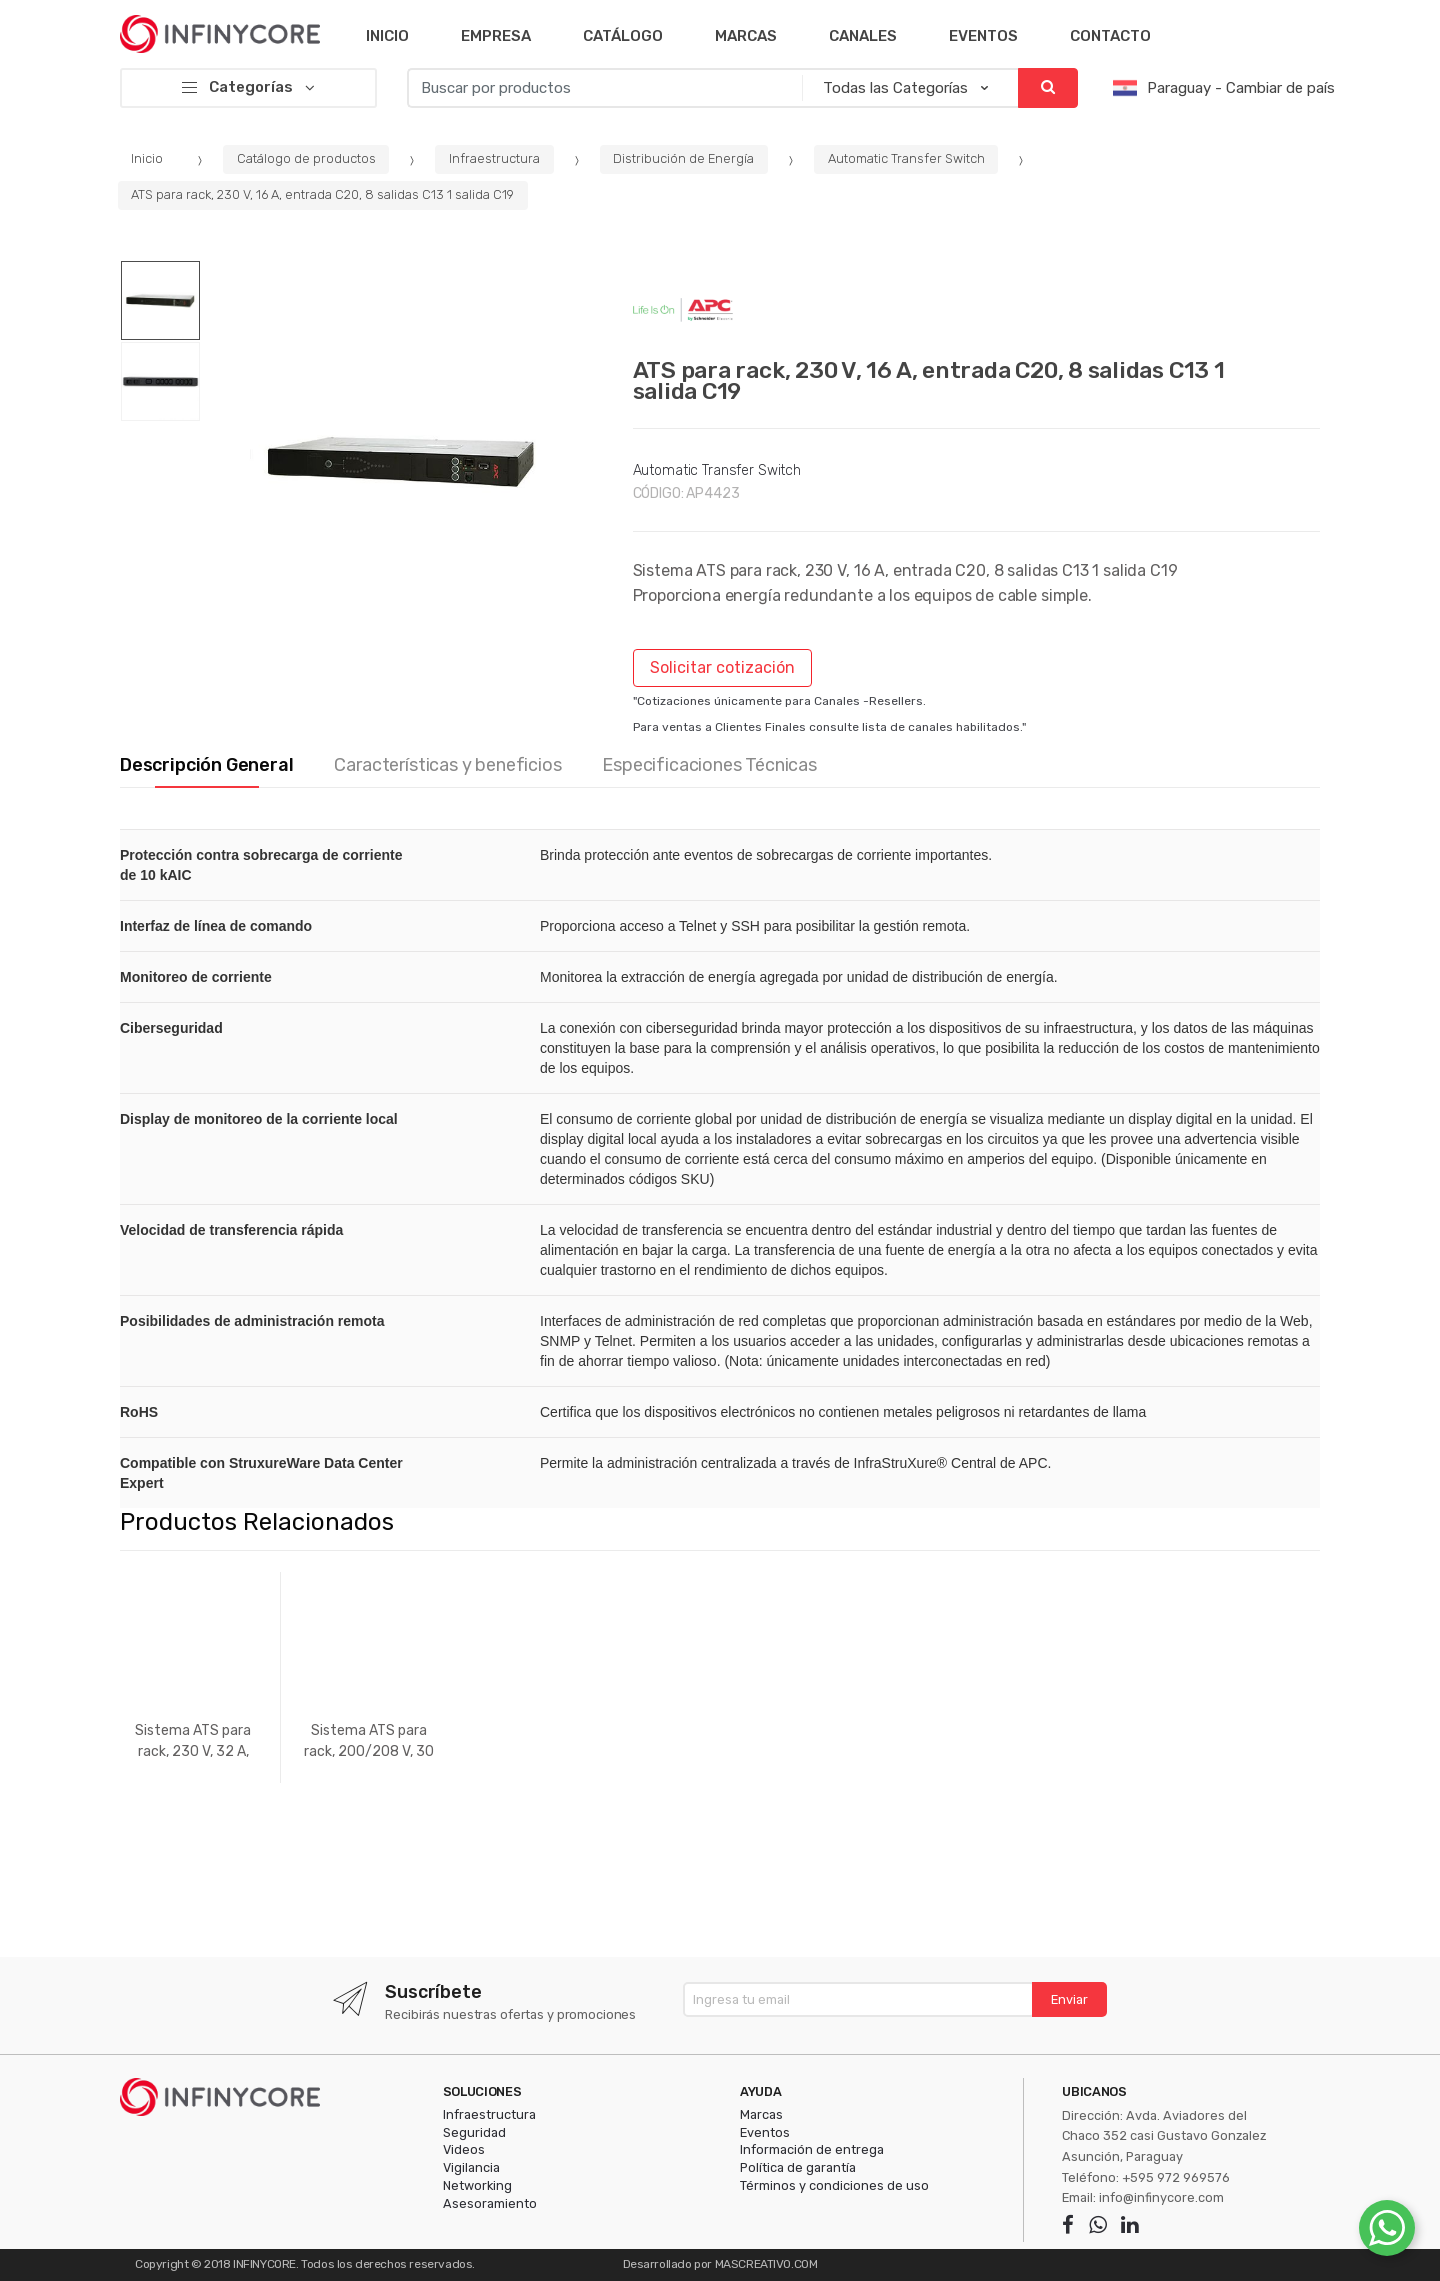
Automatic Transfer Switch (906, 158)
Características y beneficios (447, 765)
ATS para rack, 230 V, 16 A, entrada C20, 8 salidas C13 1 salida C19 (322, 194)
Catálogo (623, 36)
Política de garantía (798, 2167)
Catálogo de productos (306, 158)
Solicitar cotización (722, 667)
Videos (464, 2149)
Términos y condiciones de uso (834, 2185)
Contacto (1110, 36)
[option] (401, 461)
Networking (477, 2185)
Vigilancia (471, 2167)
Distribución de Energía (683, 158)
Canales (863, 36)
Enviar (1069, 1999)
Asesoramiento (490, 2203)
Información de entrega (812, 2149)
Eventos (983, 36)
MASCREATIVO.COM (766, 2264)
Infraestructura (494, 158)
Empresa (496, 36)
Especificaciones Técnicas (709, 765)
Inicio (387, 36)
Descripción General (207, 765)
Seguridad (474, 2132)
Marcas (746, 36)
